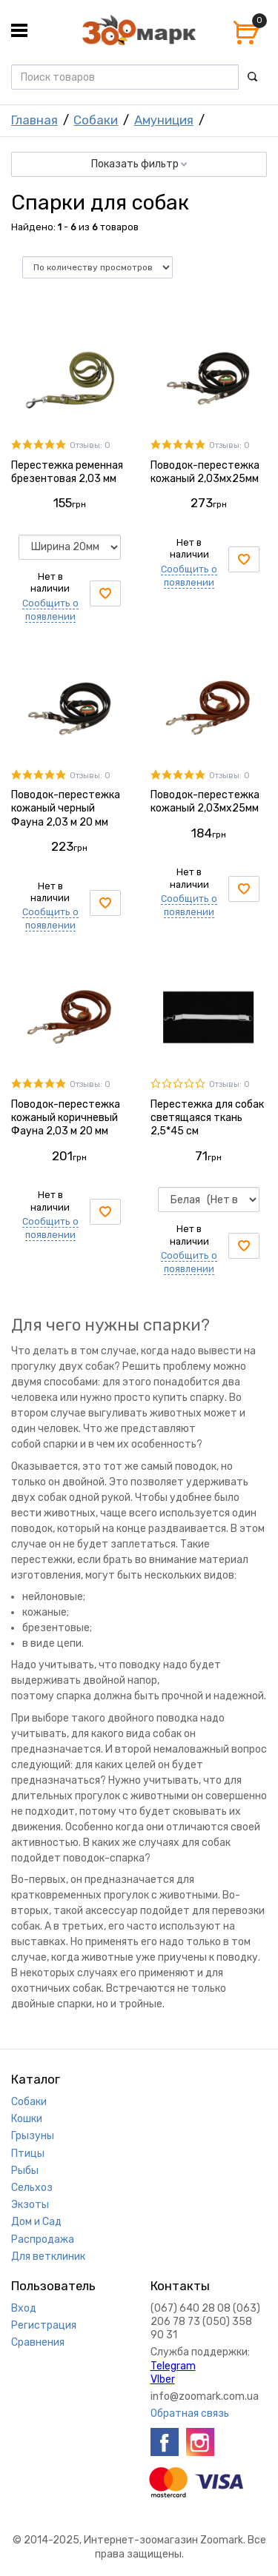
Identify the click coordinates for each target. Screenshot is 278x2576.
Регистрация (43, 2325)
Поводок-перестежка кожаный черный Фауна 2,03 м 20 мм (65, 808)
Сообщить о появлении (50, 918)
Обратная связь (189, 2413)
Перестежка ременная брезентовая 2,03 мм (67, 472)
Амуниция (163, 120)
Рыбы (25, 2170)
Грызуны (32, 2136)
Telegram (173, 2366)
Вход (23, 2308)
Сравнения (37, 2342)
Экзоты (30, 2204)
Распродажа (42, 2239)
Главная (34, 120)
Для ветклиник (48, 2256)
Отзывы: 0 (90, 445)
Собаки (95, 120)
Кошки (26, 2118)
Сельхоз (32, 2187)
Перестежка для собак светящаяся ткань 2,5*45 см (207, 1117)
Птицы (27, 2153)
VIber (162, 2379)
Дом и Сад (36, 2221)
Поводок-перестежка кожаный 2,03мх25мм (204, 472)
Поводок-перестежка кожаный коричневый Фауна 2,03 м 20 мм (65, 1117)
